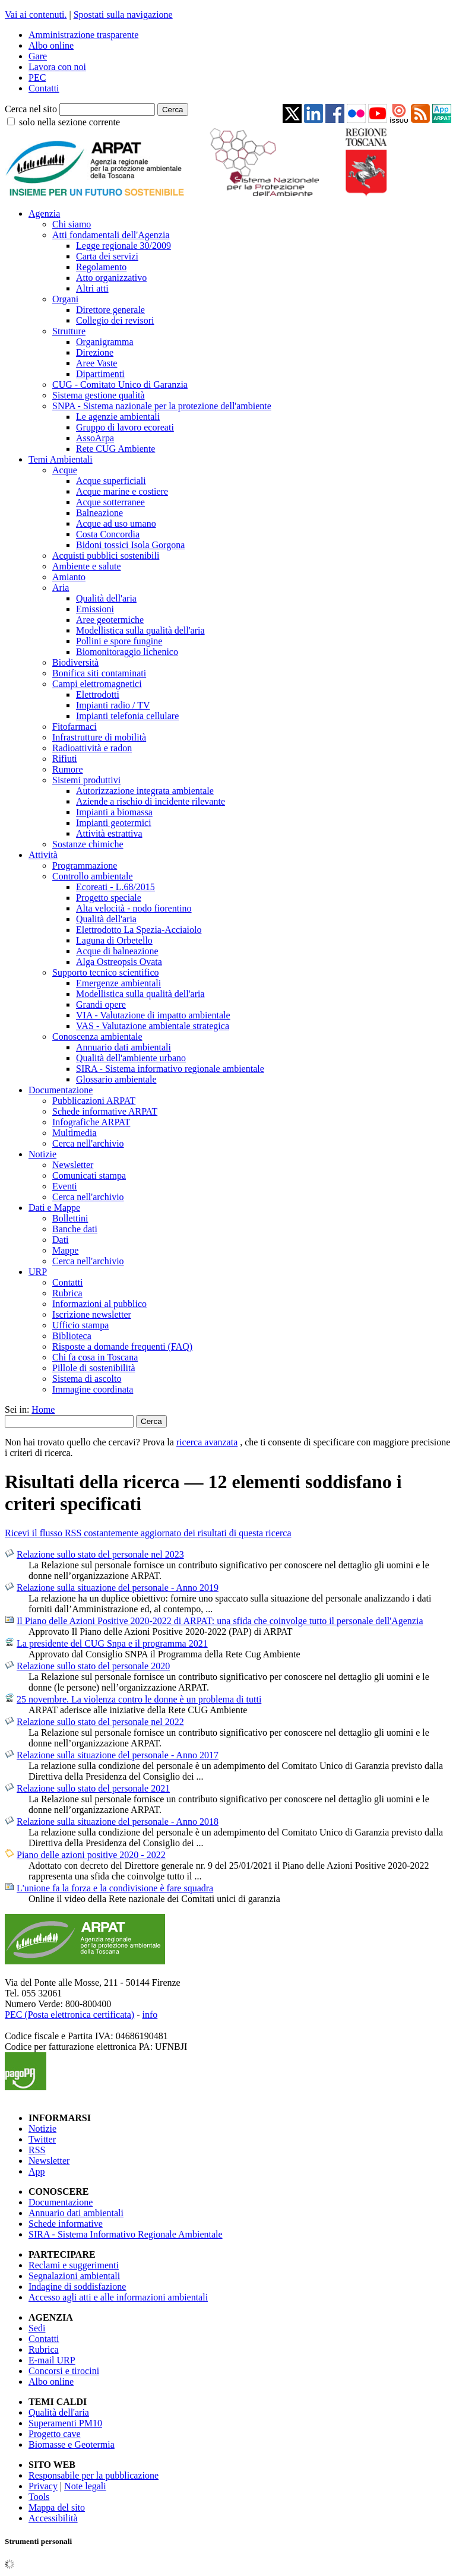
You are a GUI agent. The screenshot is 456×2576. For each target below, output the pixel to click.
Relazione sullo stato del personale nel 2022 (100, 1722)
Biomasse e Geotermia (71, 2444)
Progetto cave (54, 2434)
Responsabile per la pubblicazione (93, 2475)
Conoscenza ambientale (97, 1036)
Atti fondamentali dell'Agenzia (110, 235)
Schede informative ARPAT (104, 1111)
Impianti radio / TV (113, 705)
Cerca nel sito (31, 109)
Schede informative (65, 2224)
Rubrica (67, 1293)
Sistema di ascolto (86, 1379)
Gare (37, 56)
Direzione (94, 352)
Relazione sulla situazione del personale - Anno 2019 (117, 1588)
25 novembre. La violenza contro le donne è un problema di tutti (139, 1699)
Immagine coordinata (92, 1389)
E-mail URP (51, 2360)
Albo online (51, 45)
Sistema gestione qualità (98, 395)
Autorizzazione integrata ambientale (145, 791)
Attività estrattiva (109, 833)
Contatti (43, 88)
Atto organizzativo (111, 278)
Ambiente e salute (86, 566)
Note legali (85, 2486)
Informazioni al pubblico (99, 1304)
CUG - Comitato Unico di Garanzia (120, 384)
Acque (64, 470)
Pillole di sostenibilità (93, 1368)
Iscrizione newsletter (91, 1314)
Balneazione (99, 513)
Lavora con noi (57, 67)
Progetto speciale (108, 898)
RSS (36, 2150)
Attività (43, 855)
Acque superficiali (111, 481)
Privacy (43, 2486)
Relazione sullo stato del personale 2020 (93, 1666)
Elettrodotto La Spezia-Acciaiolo (138, 930)
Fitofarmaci (74, 726)
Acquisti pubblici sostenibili (105, 555)
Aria (60, 588)
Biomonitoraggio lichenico (127, 652)
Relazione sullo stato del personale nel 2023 (100, 1554)
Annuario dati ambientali (123, 1047)
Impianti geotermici (113, 823)
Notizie (42, 1154)
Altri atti (92, 288)
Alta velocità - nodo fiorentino (134, 908)
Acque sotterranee (110, 502)
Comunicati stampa (89, 1175)
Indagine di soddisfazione (77, 2286)
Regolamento (101, 267)
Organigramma (105, 342)
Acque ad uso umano (116, 523)
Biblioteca (71, 1336)
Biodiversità (75, 662)
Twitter (42, 2139)
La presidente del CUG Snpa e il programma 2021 (112, 1643)
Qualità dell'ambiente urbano (131, 1058)
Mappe (65, 1250)
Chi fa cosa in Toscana (95, 1357)
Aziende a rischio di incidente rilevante (150, 801)
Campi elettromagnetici (97, 684)
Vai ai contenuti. (35, 15)
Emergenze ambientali (118, 983)
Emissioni (95, 609)
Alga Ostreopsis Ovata (119, 962)
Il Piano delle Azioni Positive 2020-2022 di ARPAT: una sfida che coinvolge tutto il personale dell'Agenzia (220, 1621)
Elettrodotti (97, 694)
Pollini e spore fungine (119, 641)
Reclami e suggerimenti (73, 2265)
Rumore (67, 769)
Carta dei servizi (107, 256)
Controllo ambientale (92, 876)
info (149, 2014)
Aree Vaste (96, 363)
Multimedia (74, 1133)
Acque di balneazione (117, 951)
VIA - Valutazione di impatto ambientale (153, 1015)
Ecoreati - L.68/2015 (115, 887)
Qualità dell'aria (106, 598)
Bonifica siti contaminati (99, 673)
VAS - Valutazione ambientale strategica (152, 1026)
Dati (60, 1240)
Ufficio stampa (80, 1325)
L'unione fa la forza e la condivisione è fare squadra (115, 1888)
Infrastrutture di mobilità (99, 737)
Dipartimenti (100, 374)
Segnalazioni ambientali (74, 2276)
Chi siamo (71, 224)
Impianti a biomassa (114, 812)
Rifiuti (64, 759)
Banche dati (74, 1229)
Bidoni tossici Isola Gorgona (130, 545)
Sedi (36, 2328)
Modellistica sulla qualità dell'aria (140, 630)
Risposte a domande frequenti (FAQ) (122, 1346)
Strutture (69, 331)
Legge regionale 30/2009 (123, 245)
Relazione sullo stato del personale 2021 (93, 1788)
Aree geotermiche (110, 620)
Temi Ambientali (60, 459)
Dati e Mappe (54, 1207)
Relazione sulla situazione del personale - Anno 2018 (117, 1822)
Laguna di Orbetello (114, 940)
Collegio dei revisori (115, 320)
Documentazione (60, 1090)
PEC (37, 77)
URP (37, 1272)
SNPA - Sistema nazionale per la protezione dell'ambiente (161, 406)
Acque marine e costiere (122, 491)
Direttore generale (110, 310)
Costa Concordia (108, 534)
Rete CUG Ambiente (115, 449)
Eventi (64, 1186)
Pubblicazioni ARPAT (93, 1101)
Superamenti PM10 (65, 2423)
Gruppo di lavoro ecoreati (125, 427)
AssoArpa (95, 438)
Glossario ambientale (116, 1079)
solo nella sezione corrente (69, 122)
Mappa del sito (56, 2507)
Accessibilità (53, 2518)
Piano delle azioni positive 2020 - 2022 (91, 1855)
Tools (38, 2497)
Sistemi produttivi (86, 780)
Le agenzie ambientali (118, 417)
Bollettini (70, 1218)
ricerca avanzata (207, 1442)
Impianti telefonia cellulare (127, 716)
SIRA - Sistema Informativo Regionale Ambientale (125, 2234)
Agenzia (44, 213)
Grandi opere (101, 1004)
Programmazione (84, 865)
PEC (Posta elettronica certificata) (69, 2014)
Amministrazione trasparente (83, 35)
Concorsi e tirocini (63, 2371)
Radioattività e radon (92, 748)
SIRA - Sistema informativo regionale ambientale (170, 1069)
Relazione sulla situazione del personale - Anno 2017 (117, 1755)
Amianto (69, 577)
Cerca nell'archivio (88, 1143)
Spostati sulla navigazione (123, 15)
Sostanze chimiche (88, 844)
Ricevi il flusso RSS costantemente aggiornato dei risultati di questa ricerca (148, 1533)
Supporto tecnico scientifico (105, 972)
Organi (65, 299)
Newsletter (72, 1165)
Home (43, 1409)
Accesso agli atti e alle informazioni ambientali (118, 2297)
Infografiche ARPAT (91, 1122)
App (36, 2171)
